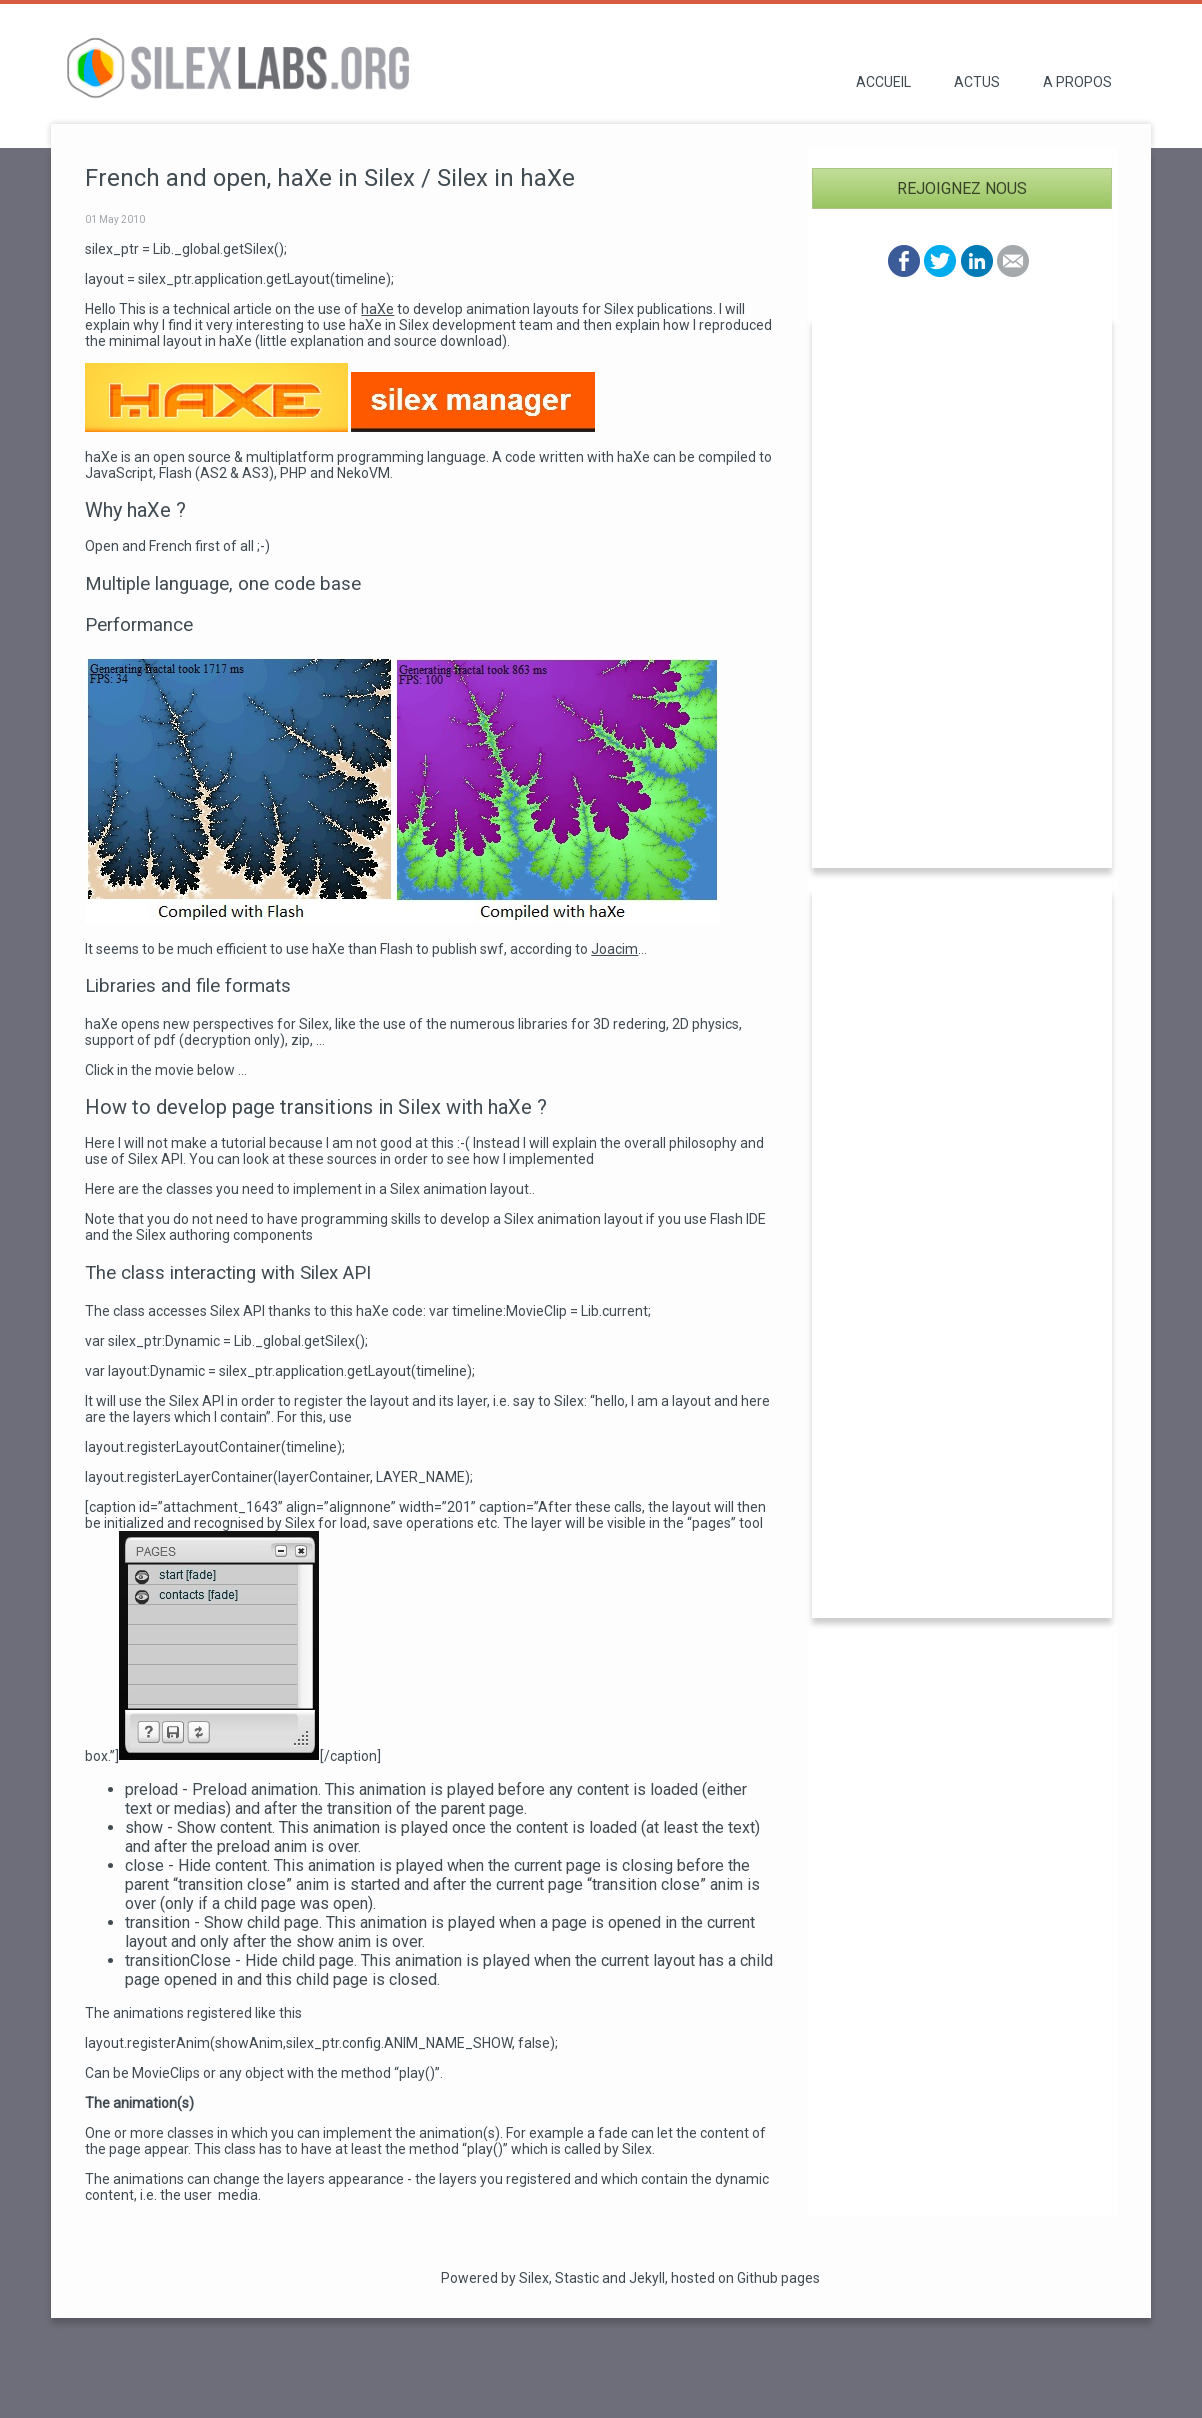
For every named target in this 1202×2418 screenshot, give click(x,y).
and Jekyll (633, 2278)
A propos (1077, 82)
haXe (377, 309)
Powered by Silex (495, 2278)
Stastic (577, 2278)
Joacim (614, 949)
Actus (977, 82)
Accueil (883, 82)
